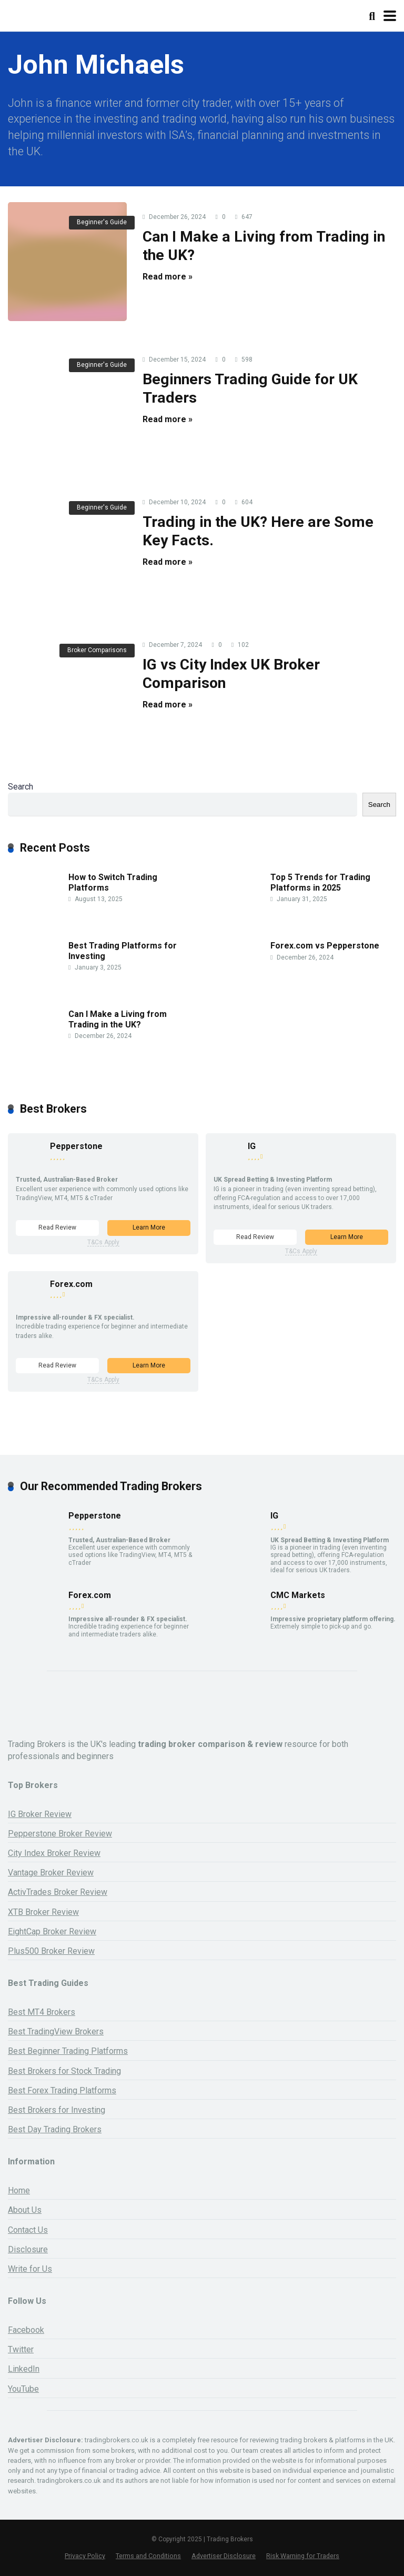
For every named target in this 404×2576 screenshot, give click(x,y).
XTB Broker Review (43, 1912)
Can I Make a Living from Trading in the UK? (117, 1019)
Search (20, 787)
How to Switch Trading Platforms (112, 882)
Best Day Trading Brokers (55, 2129)
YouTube (23, 2389)
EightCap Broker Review (52, 1931)
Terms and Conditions (148, 2556)
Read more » (168, 277)
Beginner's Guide (102, 222)
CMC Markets (297, 1595)
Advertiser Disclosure (223, 2556)
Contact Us (28, 2230)
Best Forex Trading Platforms (62, 2090)
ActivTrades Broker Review (57, 1892)
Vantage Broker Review (51, 1873)
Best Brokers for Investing (56, 2110)
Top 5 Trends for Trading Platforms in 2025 (320, 882)
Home (19, 2190)
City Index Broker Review (54, 1853)
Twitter (21, 2349)
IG (252, 1146)
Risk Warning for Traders (302, 2556)
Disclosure (28, 2249)
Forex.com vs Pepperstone (324, 946)
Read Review (57, 1227)
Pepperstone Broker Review (60, 1834)
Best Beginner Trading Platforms (68, 2051)
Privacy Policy (85, 2556)
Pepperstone (76, 1146)
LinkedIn (23, 2369)
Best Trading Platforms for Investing (122, 951)
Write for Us (30, 2269)
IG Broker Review (40, 1814)
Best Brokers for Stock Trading (64, 2071)
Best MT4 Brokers (41, 2012)
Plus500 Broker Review (51, 1951)
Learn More (149, 1227)
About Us (25, 2210)
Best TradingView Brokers (56, 2031)
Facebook (26, 2330)
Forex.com (71, 1284)
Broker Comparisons (97, 650)
